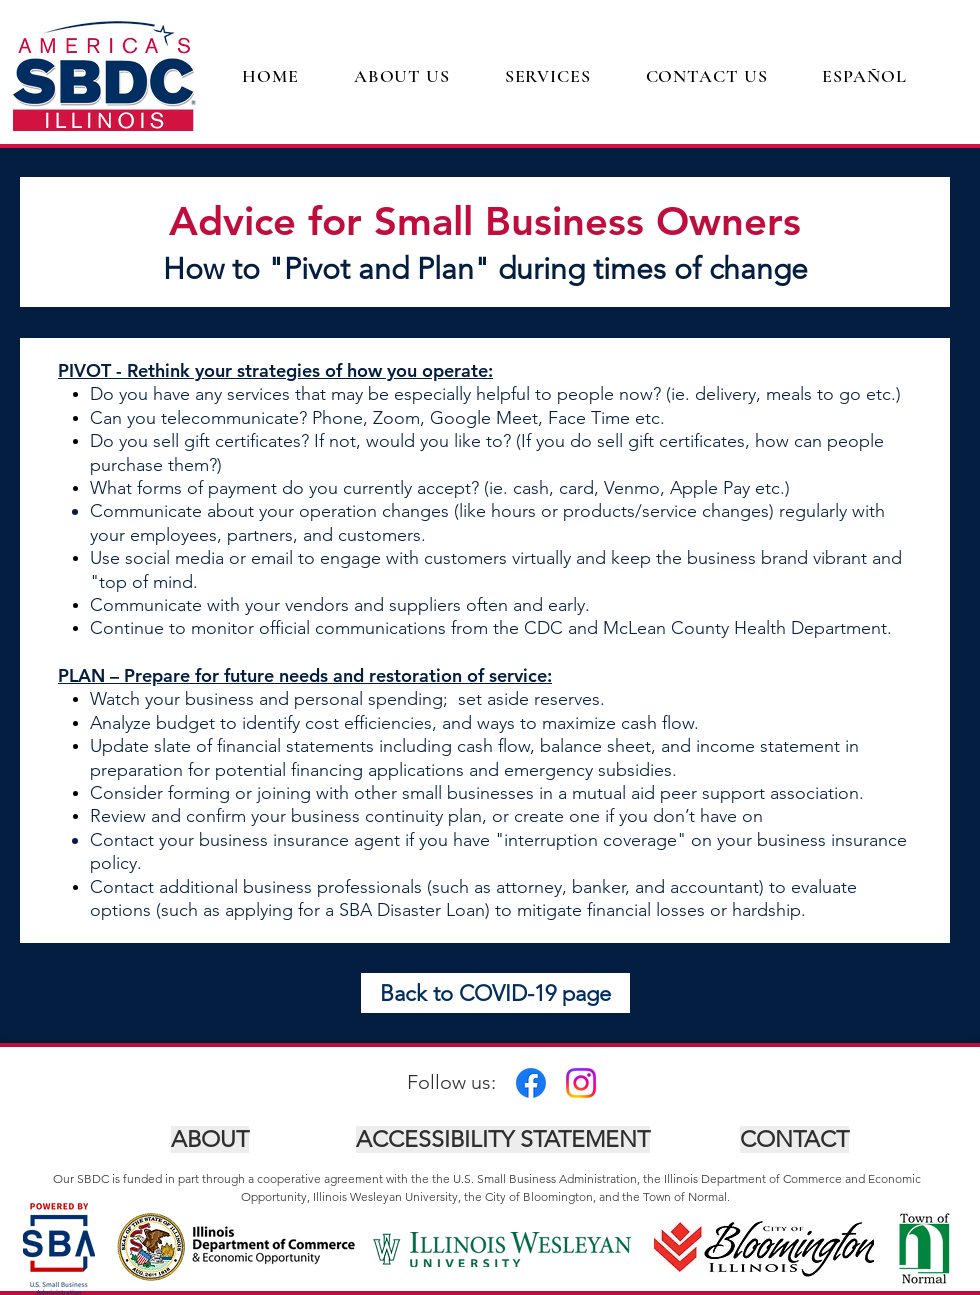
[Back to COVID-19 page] (495, 993)
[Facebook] (531, 1083)
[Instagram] (581, 1083)
